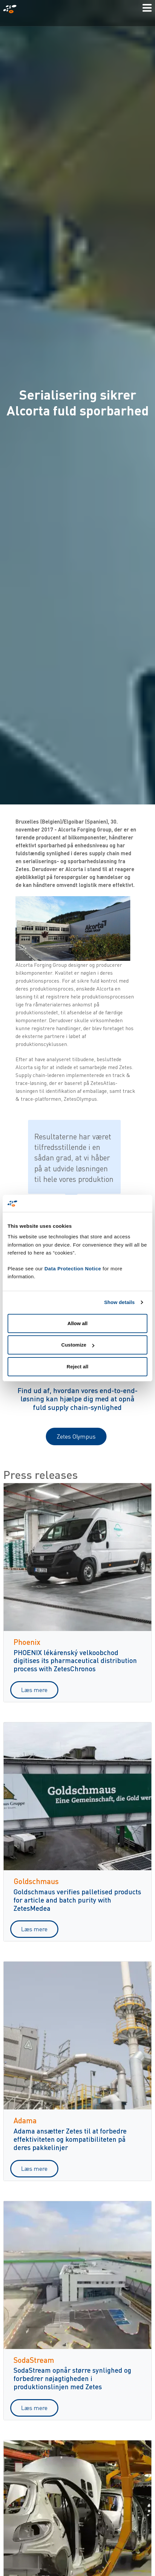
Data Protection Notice (73, 1268)
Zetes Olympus (76, 1436)
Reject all (77, 1366)
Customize (77, 1345)
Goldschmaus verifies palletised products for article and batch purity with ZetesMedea (77, 1899)
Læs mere (34, 1689)
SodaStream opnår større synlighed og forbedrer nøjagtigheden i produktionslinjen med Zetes (72, 2378)
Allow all (78, 1323)
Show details (119, 1302)
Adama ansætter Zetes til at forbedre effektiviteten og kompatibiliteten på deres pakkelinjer (70, 2139)
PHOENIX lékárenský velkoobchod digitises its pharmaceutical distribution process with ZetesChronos (75, 1660)
